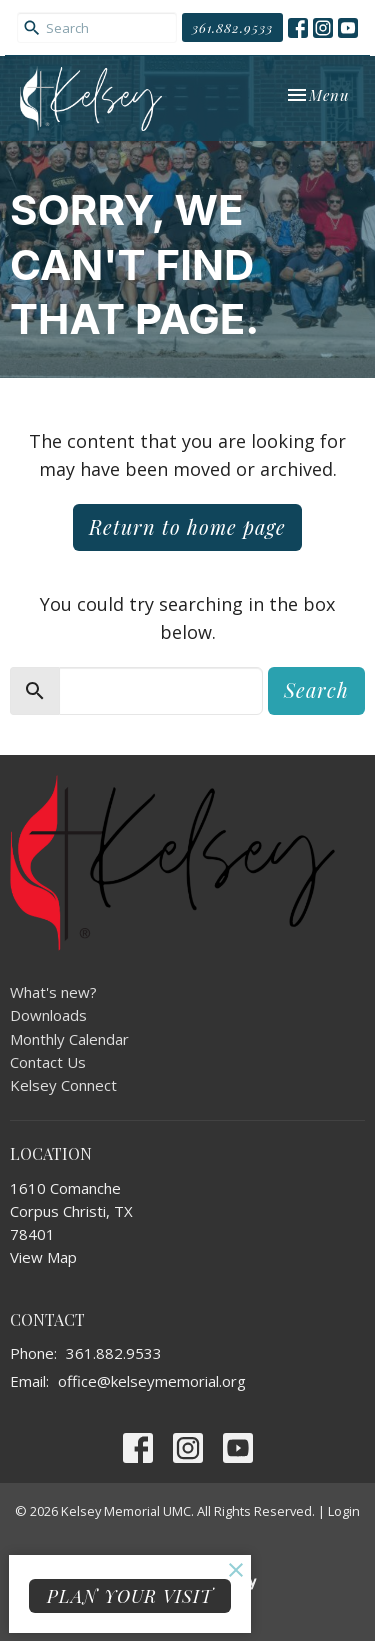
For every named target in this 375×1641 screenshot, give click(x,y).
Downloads (48, 1015)
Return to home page (187, 526)
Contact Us (48, 1062)
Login (344, 1511)
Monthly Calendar (69, 1039)
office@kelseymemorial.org (152, 1381)
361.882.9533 (232, 27)
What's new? (53, 992)
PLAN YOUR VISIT (130, 1596)
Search (316, 689)
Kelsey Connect (63, 1085)
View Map (43, 1257)
